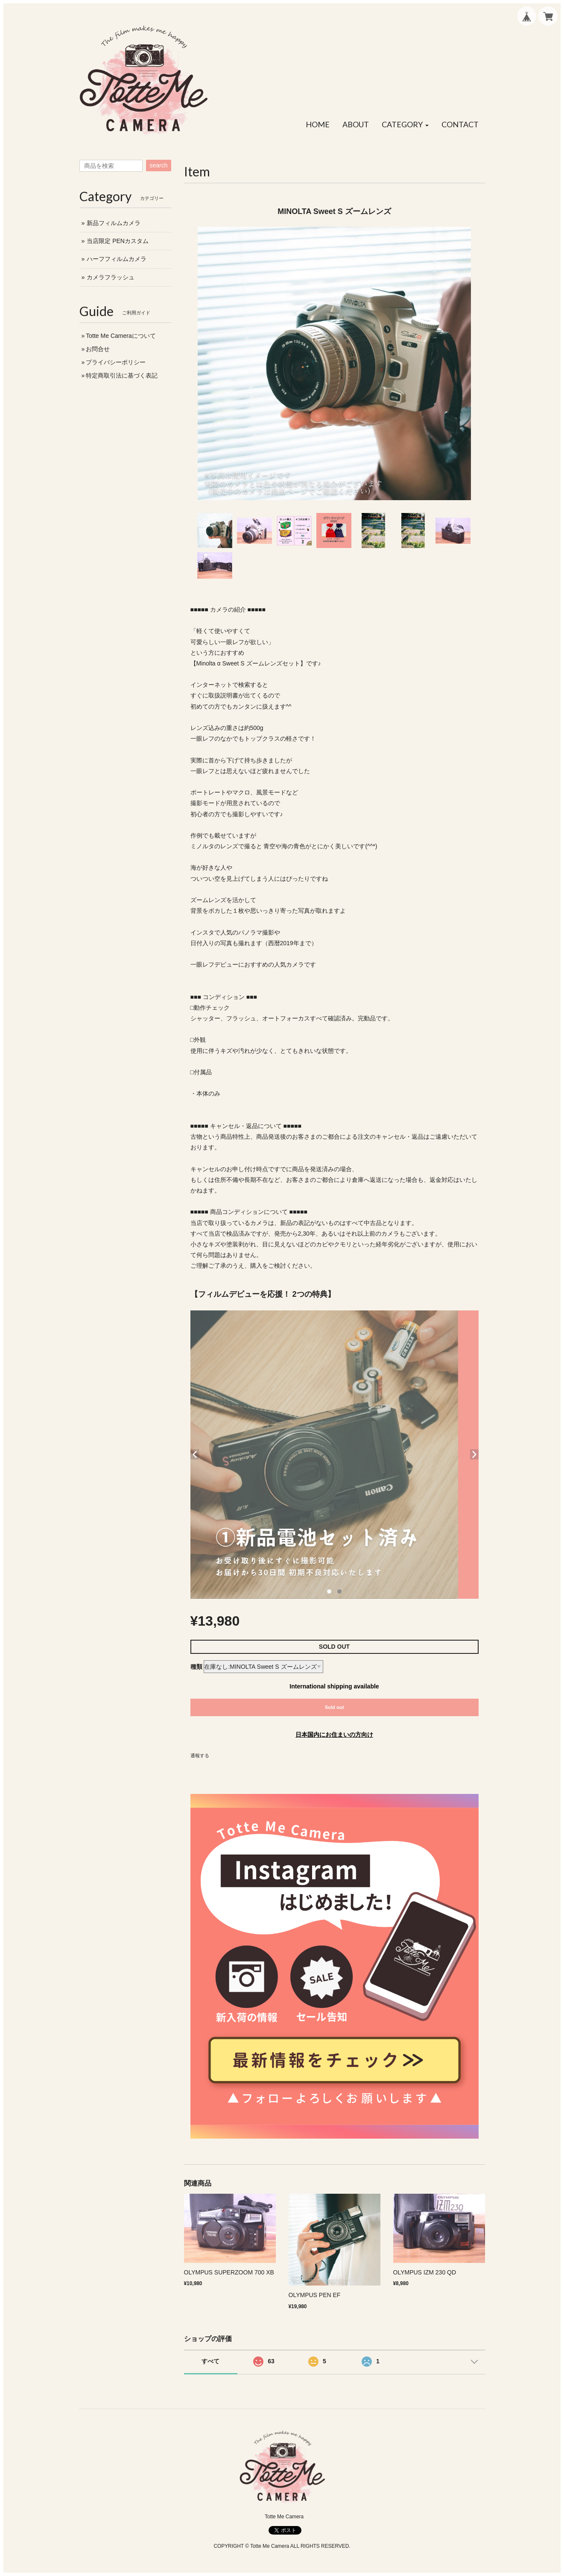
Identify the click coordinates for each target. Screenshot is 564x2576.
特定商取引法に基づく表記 (122, 375)
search (158, 165)
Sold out (334, 1707)
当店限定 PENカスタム (118, 240)
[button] (405, 125)
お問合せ (98, 349)
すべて (210, 2361)
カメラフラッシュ (110, 277)
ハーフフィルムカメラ (116, 258)
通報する (199, 1755)
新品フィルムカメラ (113, 223)
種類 (196, 1666)
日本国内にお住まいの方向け (334, 1734)
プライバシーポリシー (116, 362)
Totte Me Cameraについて (120, 335)
